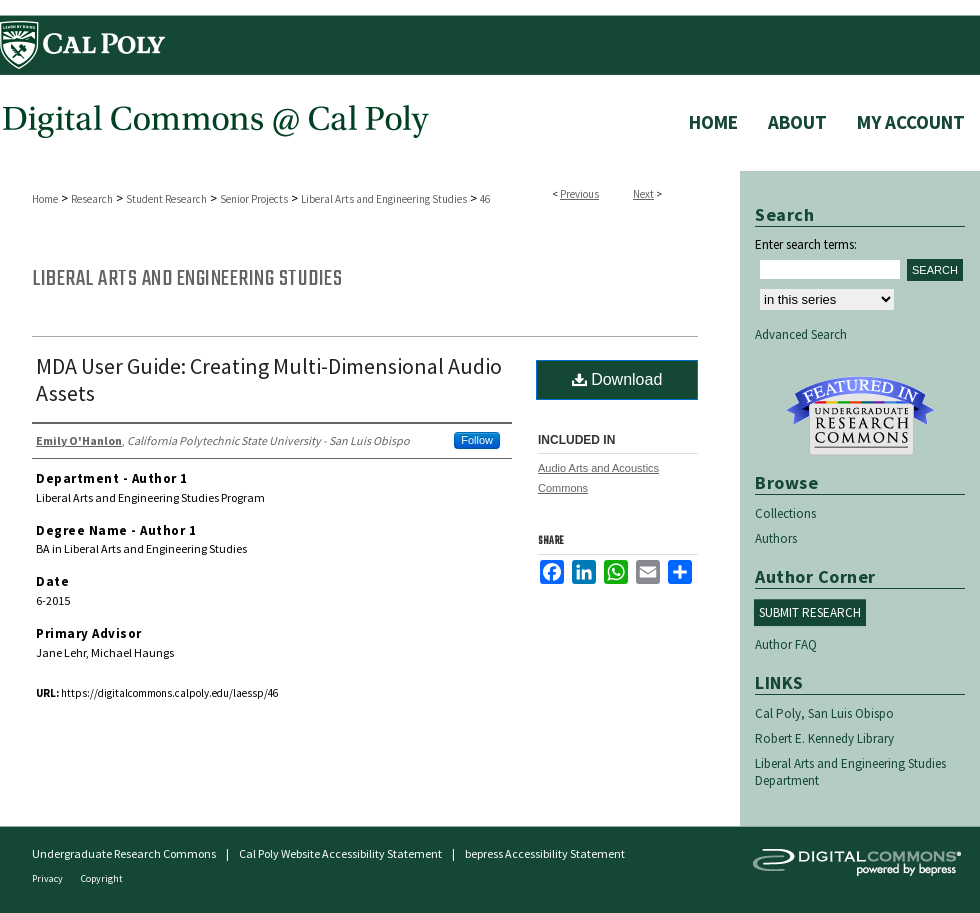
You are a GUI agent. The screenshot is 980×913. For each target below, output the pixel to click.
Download (617, 379)
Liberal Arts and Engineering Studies (384, 199)
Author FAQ (786, 644)
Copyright (102, 878)
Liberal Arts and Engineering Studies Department (850, 772)
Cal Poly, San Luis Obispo (824, 713)
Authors (776, 538)
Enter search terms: (806, 244)
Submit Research (810, 612)
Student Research (166, 199)
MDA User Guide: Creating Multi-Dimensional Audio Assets (269, 379)
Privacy (48, 878)
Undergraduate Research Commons (860, 416)
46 (485, 199)
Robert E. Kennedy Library (824, 738)
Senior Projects (254, 199)
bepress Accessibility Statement (545, 853)
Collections (785, 513)
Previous (579, 194)
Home (45, 199)
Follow (477, 440)
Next (643, 194)
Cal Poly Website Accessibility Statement (340, 853)
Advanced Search (801, 334)
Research (92, 199)
